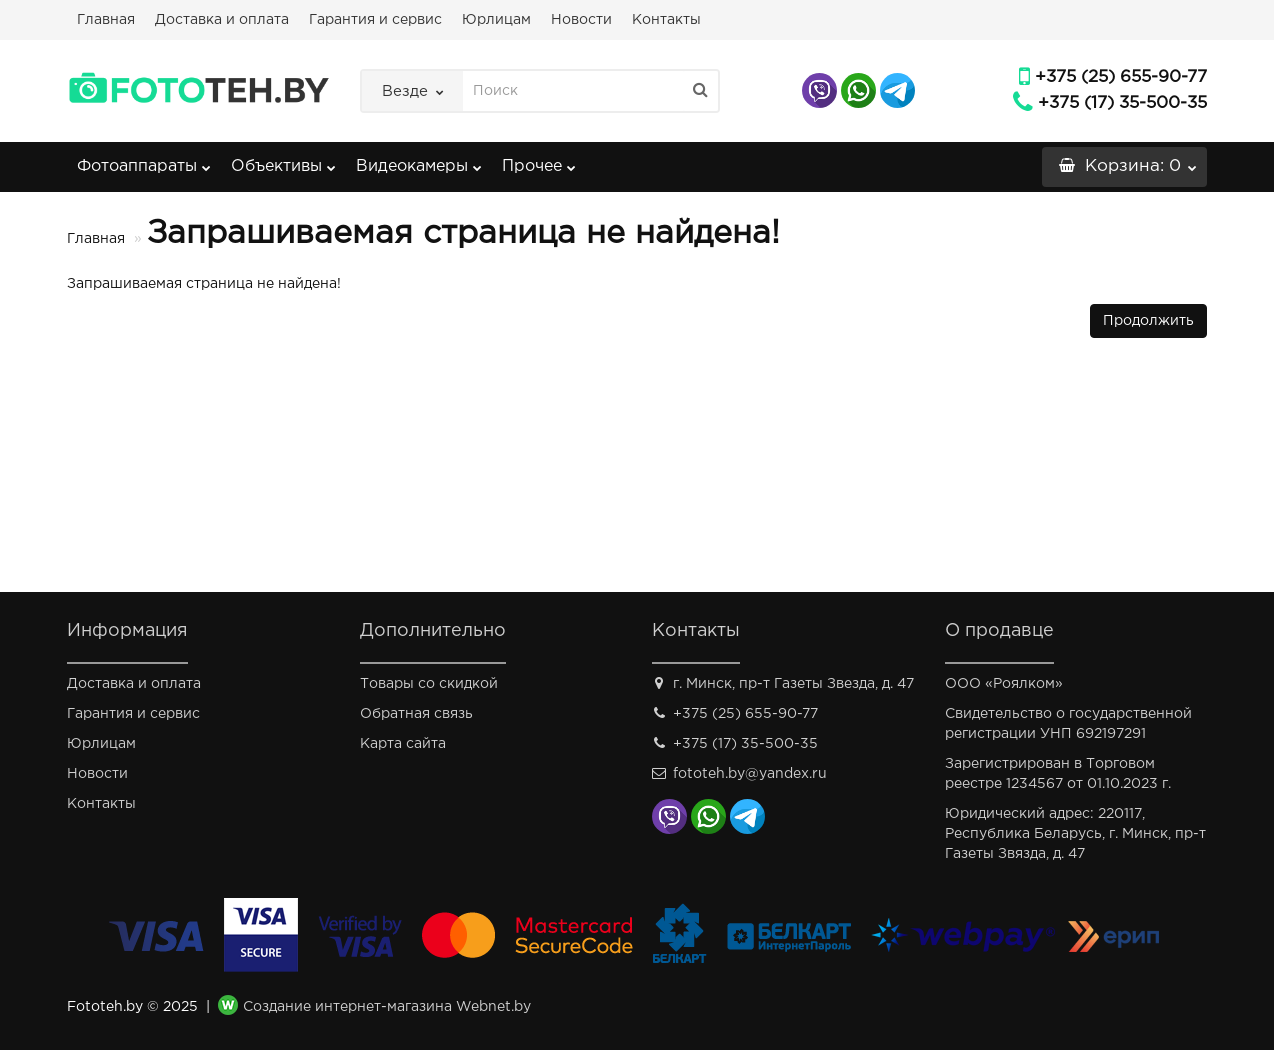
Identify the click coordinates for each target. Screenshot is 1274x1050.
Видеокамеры (419, 160)
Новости (581, 20)
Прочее (539, 160)
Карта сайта (403, 744)
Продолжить (1148, 321)
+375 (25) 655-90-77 (1121, 77)
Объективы (283, 160)
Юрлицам (496, 20)
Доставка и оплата (222, 20)
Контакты (666, 20)
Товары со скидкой (429, 684)
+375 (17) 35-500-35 (1122, 103)
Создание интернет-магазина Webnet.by (387, 1007)
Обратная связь (416, 714)
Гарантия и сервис (375, 20)
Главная (106, 20)
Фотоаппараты (144, 160)
